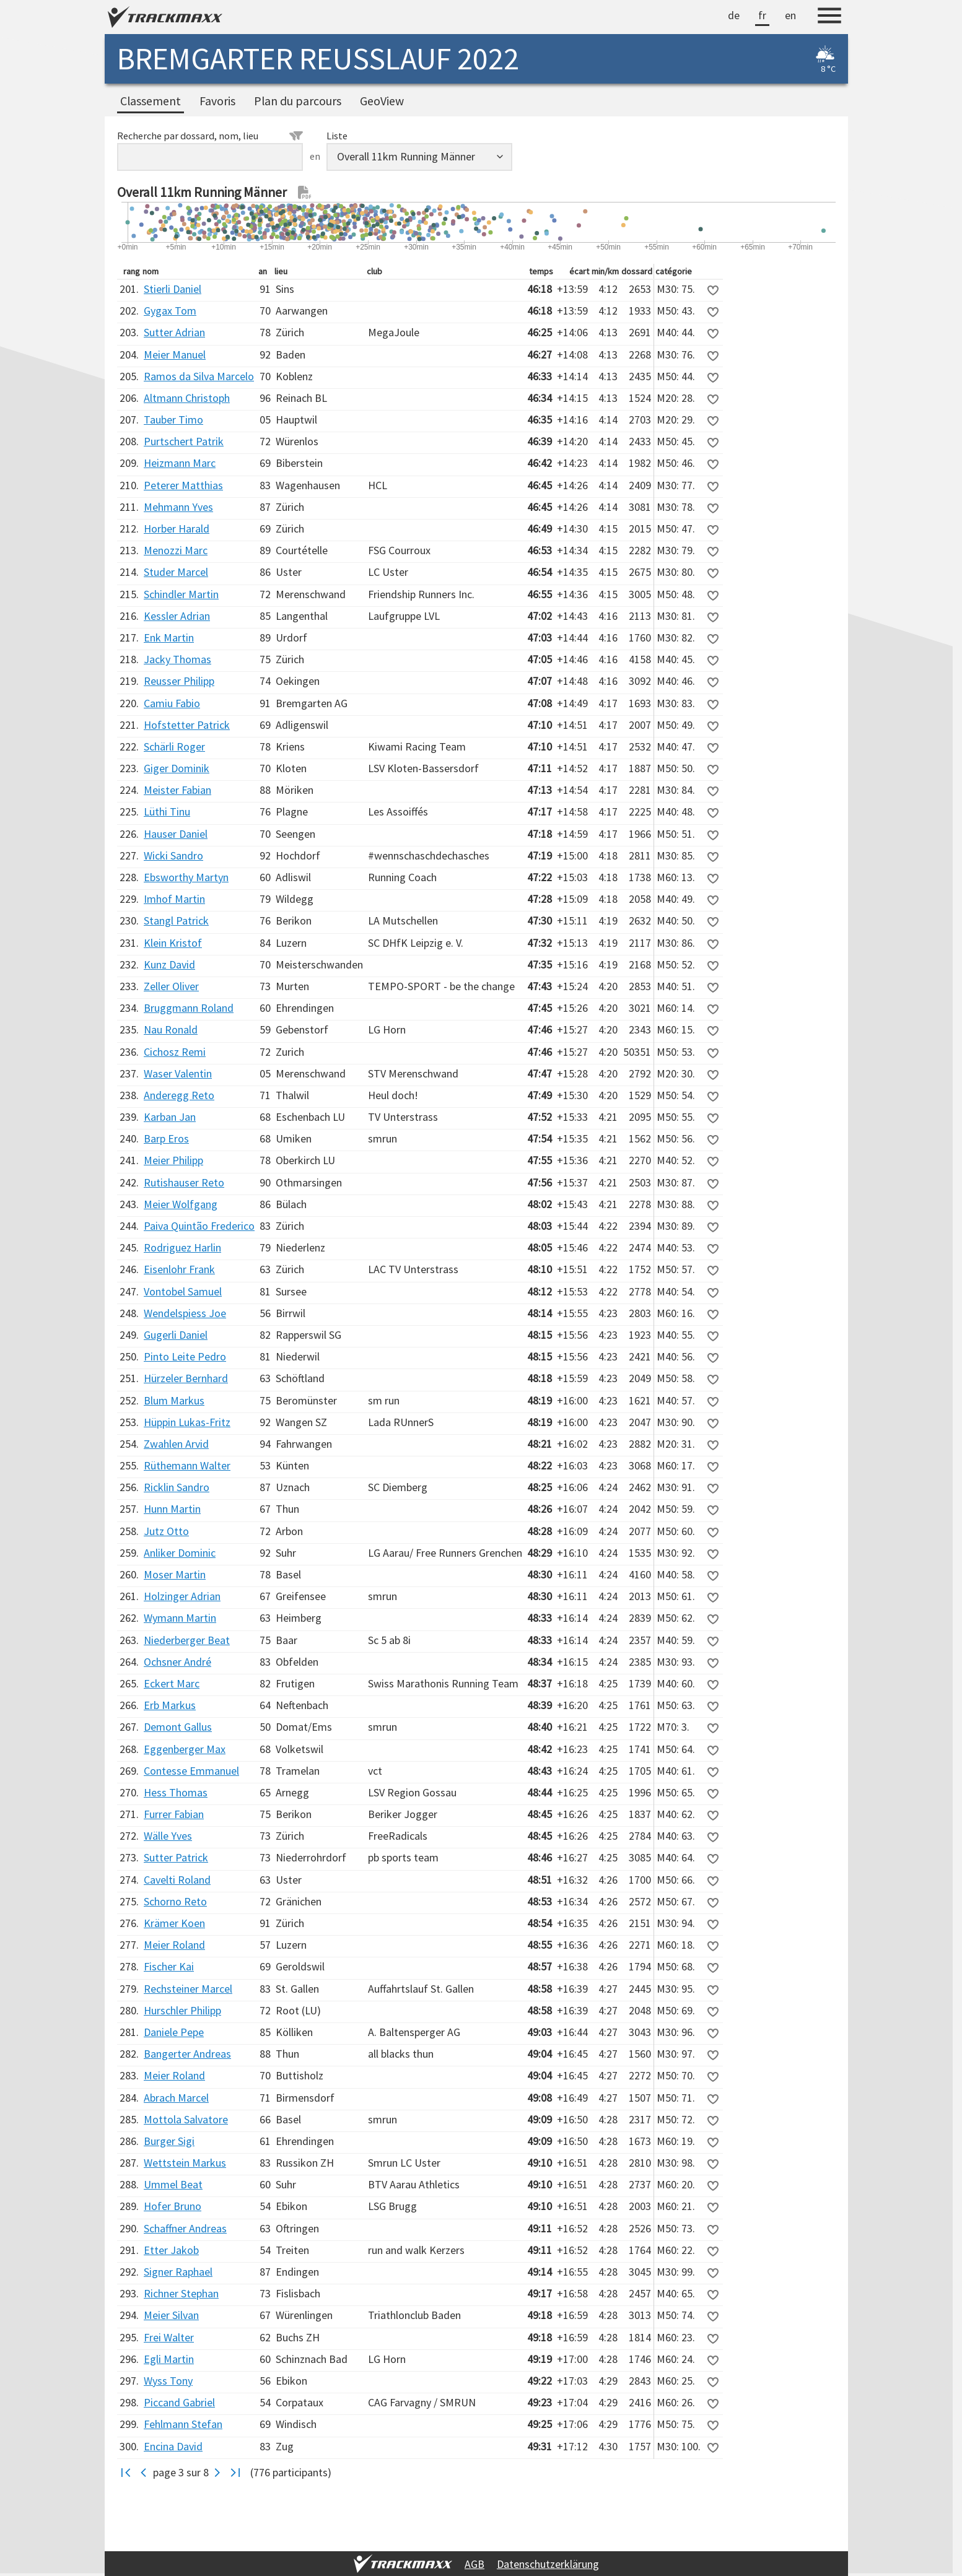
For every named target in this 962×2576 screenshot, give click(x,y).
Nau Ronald (171, 1029)
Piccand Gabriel (179, 2402)
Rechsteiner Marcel (188, 1989)
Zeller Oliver (171, 986)
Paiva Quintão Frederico (199, 1226)
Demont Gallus (178, 1727)
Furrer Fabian (174, 1814)
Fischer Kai (169, 1966)
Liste (337, 135)
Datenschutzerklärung (548, 2564)
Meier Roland (174, 1945)
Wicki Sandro (173, 855)
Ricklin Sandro (176, 1487)
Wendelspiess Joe (185, 1313)
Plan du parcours (297, 101)
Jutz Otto (166, 1531)
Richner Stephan (181, 2293)
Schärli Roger (174, 746)
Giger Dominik (176, 768)
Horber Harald (176, 528)
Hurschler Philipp (182, 2010)
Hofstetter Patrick (187, 725)
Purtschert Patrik (184, 441)
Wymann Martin (180, 1618)
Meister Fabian (177, 790)
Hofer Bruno (172, 2206)
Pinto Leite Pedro (185, 1356)
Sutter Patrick (176, 1857)
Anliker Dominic (180, 1553)
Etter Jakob (171, 2250)
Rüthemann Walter (187, 1465)
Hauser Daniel (176, 834)
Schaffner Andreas (185, 2228)
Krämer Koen (174, 1923)
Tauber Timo (173, 419)
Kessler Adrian (177, 616)
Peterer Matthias (183, 485)
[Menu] (829, 17)
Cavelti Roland (177, 1880)
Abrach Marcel (176, 2098)
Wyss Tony (168, 2381)
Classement (150, 101)
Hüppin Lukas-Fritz (187, 1422)
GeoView (382, 101)
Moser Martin (175, 1574)
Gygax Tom (170, 310)
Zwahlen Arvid (176, 1444)
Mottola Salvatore (186, 2119)
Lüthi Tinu (167, 811)
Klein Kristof (173, 943)
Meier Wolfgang (180, 1204)
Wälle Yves (168, 1836)
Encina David (173, 2446)
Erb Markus (170, 1705)
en (790, 15)
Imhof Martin (174, 899)
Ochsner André (177, 1662)
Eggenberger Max (184, 1749)
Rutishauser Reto (184, 1182)
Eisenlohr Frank (179, 1269)
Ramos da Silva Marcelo (199, 376)
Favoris (217, 101)
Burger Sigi (169, 2141)
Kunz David (169, 964)
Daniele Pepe (174, 2032)
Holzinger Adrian (182, 1596)
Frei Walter (169, 2337)
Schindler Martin (181, 594)
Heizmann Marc (180, 463)
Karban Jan (170, 1117)
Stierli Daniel (172, 289)
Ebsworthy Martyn (186, 877)
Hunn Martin (172, 1509)
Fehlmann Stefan (183, 2424)
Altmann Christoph (187, 398)
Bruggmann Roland (189, 1008)
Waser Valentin (178, 1073)
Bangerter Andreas (187, 2054)
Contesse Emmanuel (191, 1771)
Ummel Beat (173, 2184)
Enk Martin (169, 637)
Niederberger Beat (187, 1640)
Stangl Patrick (176, 920)
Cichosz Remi (175, 1052)
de (734, 15)
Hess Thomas (176, 1792)
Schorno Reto (175, 1901)
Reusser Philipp (179, 681)
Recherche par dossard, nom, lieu (210, 135)
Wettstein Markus (185, 2163)
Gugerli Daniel (176, 1335)
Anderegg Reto (179, 1095)
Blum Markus (174, 1400)
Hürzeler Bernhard (186, 1378)
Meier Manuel (175, 354)
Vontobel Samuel (183, 1291)
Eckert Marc (171, 1683)
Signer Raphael (178, 2272)
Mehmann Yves (178, 507)
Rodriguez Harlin (182, 1247)
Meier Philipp (173, 1160)
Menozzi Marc (176, 550)
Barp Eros (166, 1138)
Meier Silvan (171, 2315)
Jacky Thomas (177, 659)
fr (762, 15)
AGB (474, 2564)
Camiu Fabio (172, 703)
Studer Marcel (176, 572)
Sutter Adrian (174, 332)
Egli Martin (169, 2359)
